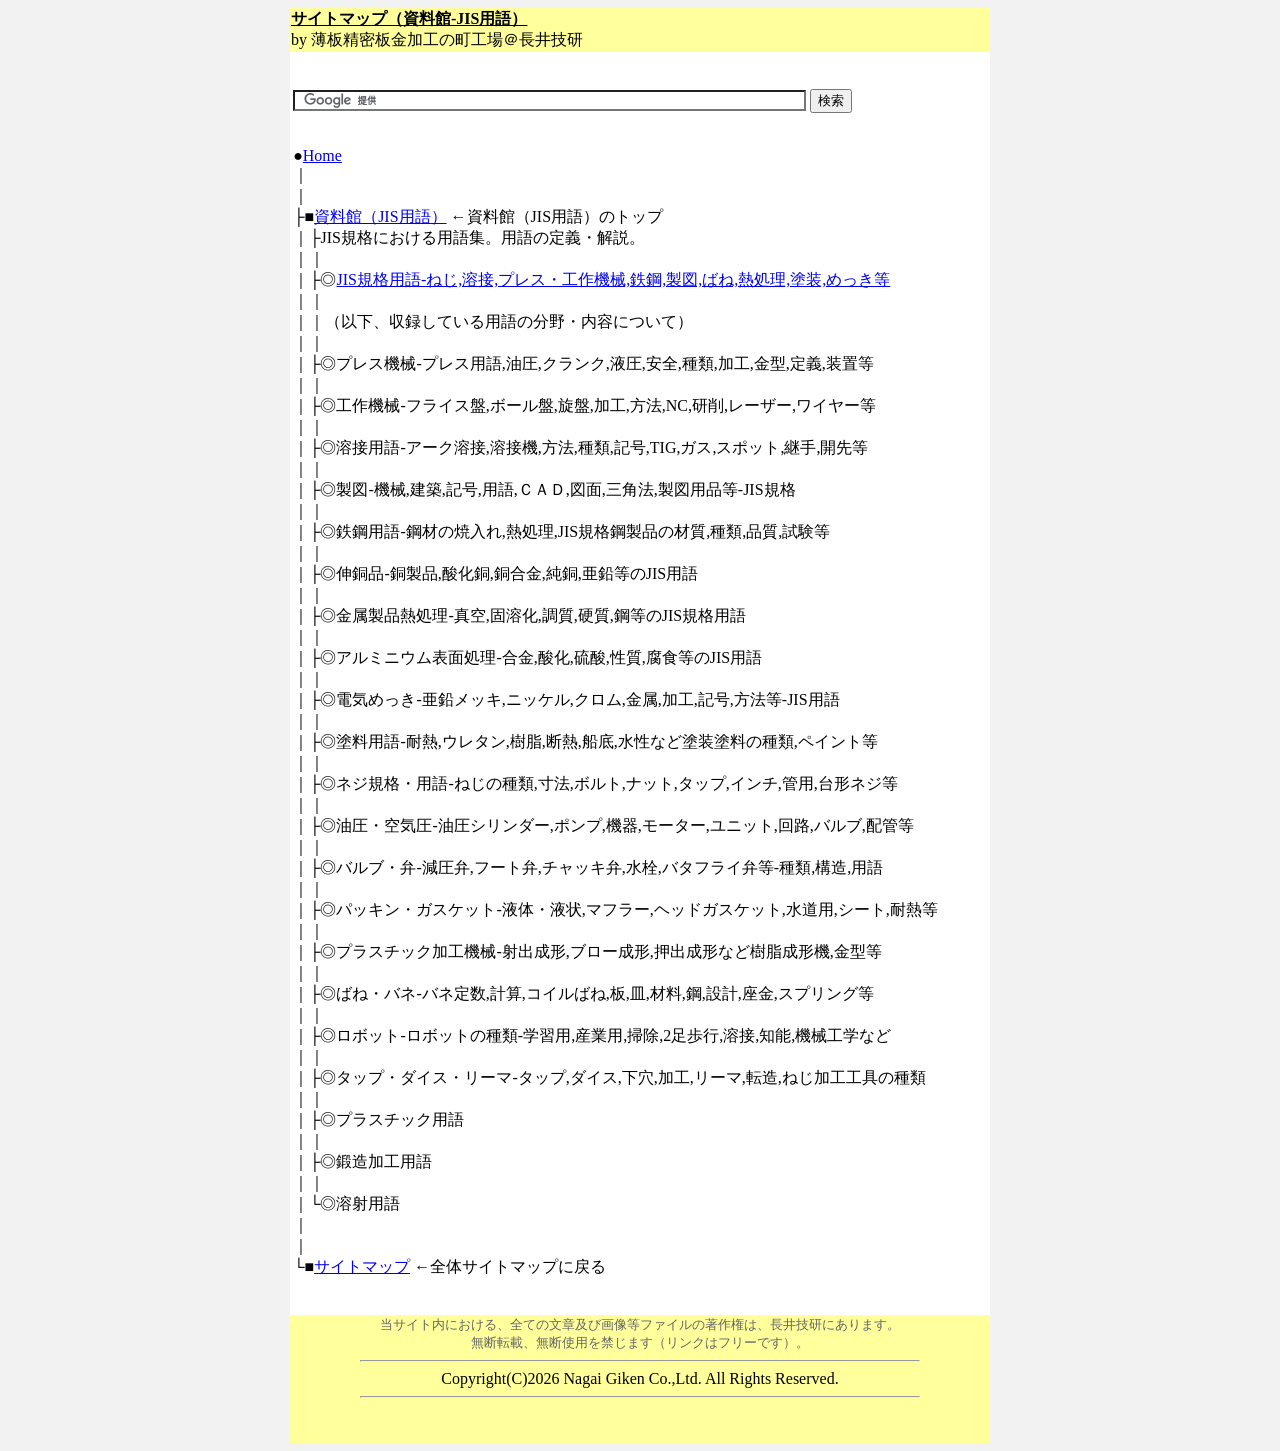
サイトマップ (362, 1266)
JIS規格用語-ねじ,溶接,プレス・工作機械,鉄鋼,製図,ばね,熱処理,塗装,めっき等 (613, 279)
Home (322, 155)
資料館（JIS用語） (380, 216)
